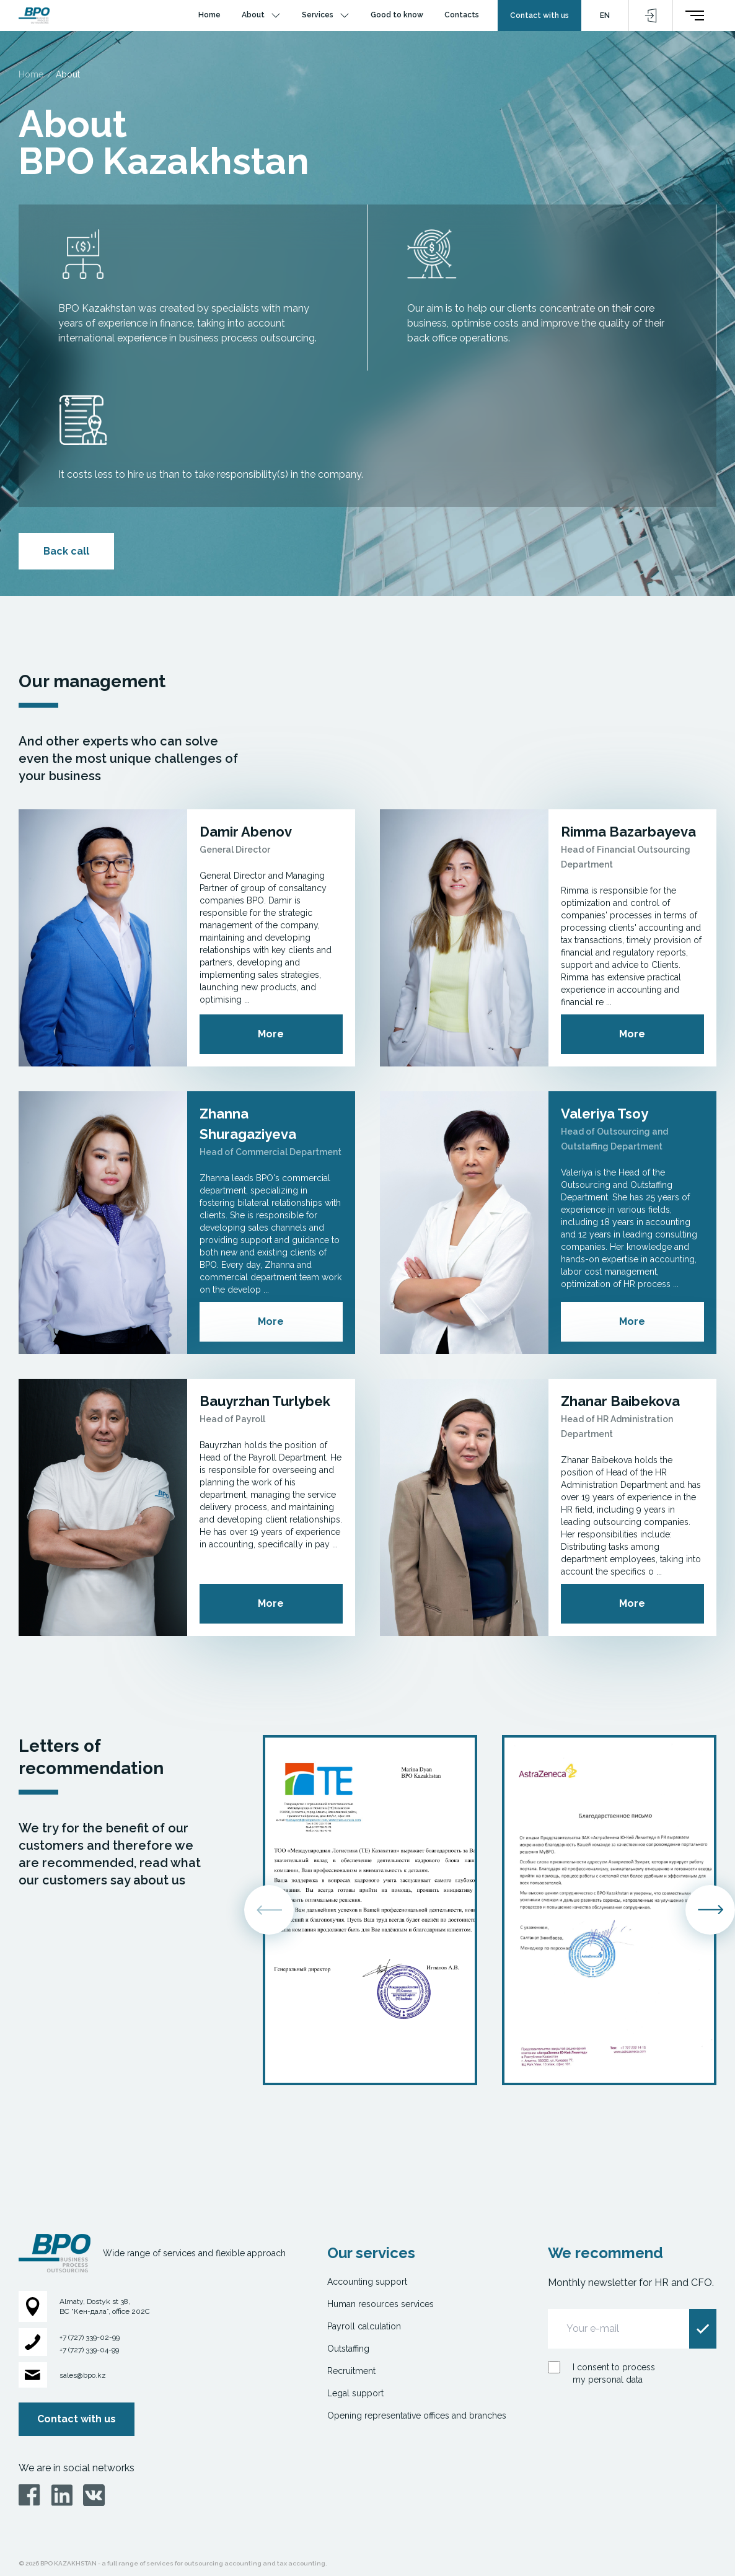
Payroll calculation (364, 2326)
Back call (66, 551)
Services (317, 15)
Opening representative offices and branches (416, 2415)
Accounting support (367, 2282)
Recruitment (351, 2371)
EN (605, 15)
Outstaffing (348, 2349)
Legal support (355, 2393)
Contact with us (539, 15)
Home (209, 15)
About (253, 15)
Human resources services (380, 2304)
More (271, 1034)
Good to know (397, 15)
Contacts (461, 15)
